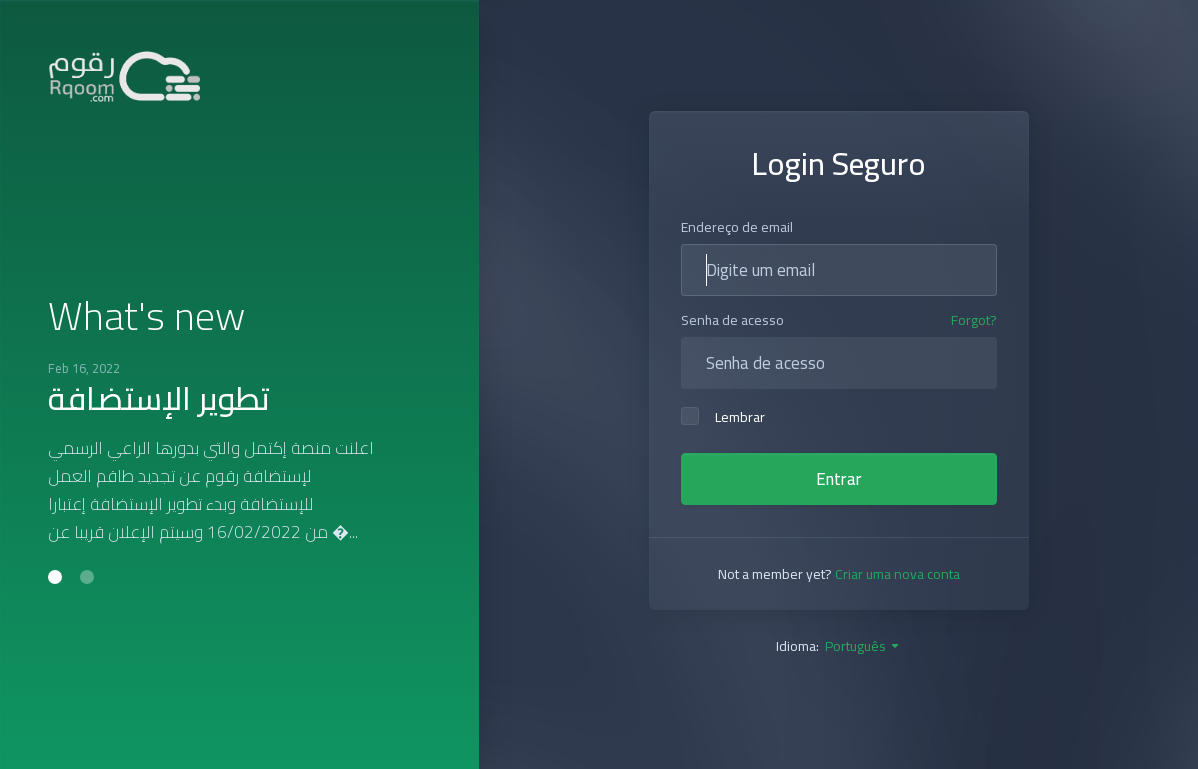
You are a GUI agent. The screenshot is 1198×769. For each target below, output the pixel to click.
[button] (55, 577)
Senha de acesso (732, 320)
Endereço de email (737, 227)
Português (863, 646)
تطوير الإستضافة (159, 398)
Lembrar (723, 417)
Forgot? (974, 320)
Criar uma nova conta (897, 574)
